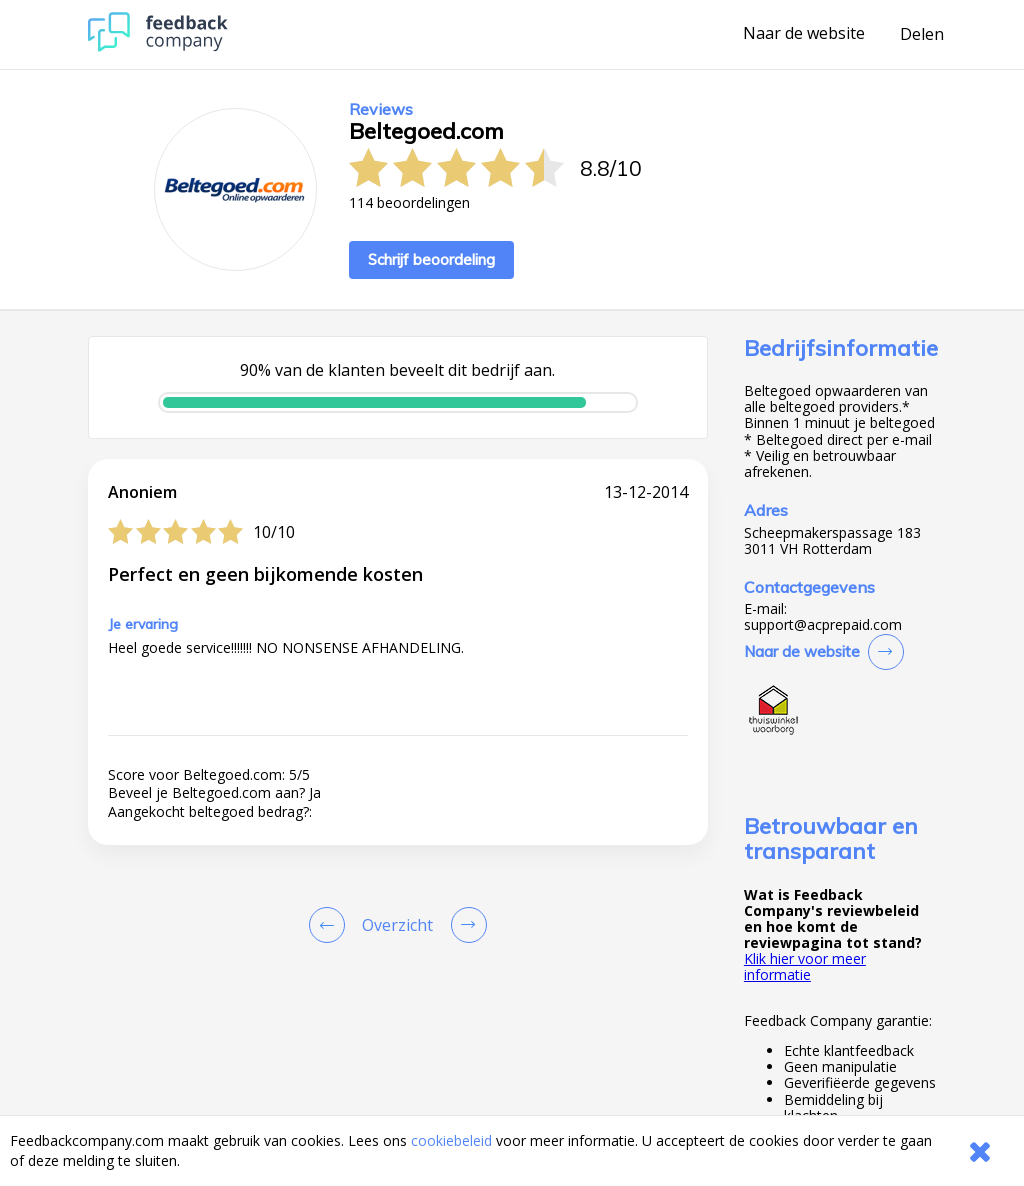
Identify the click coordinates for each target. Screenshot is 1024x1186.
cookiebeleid (451, 1140)
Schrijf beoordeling (431, 259)
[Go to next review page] (465, 925)
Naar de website (804, 34)
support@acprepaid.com (823, 625)
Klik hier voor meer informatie (805, 966)
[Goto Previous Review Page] (331, 925)
